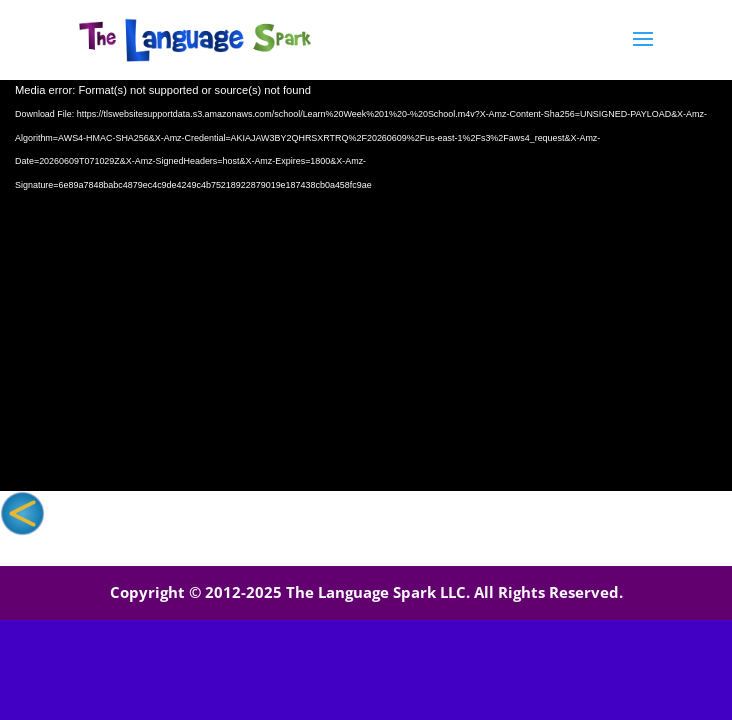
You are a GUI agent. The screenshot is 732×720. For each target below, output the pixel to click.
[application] (366, 285)
